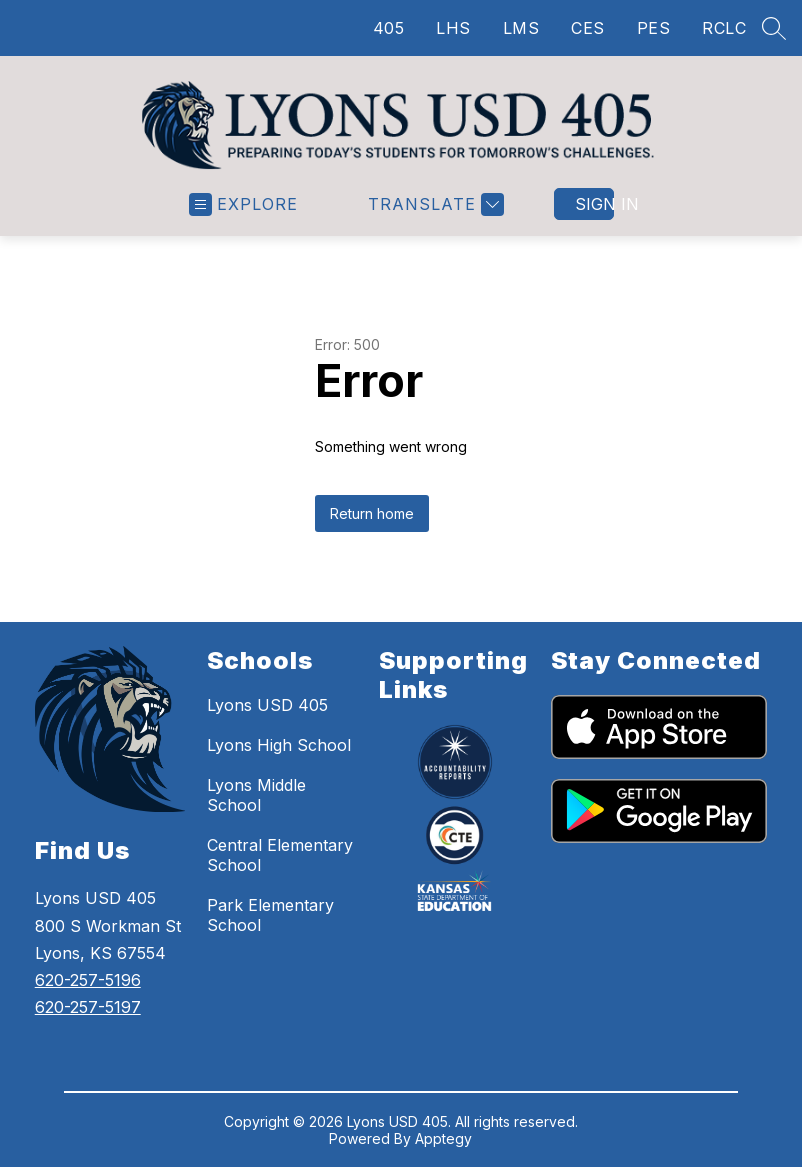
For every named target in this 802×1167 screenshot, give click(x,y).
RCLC (724, 28)
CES (588, 28)
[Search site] (774, 28)
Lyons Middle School (256, 795)
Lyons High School (279, 745)
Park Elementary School (270, 915)
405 (389, 28)
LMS (521, 28)
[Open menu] (243, 204)
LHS (453, 28)
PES (654, 28)
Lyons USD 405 (267, 705)
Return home (372, 513)
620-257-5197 (88, 1007)
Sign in (594, 204)
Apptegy (443, 1138)
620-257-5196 (88, 980)
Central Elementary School (280, 855)
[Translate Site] (433, 204)
